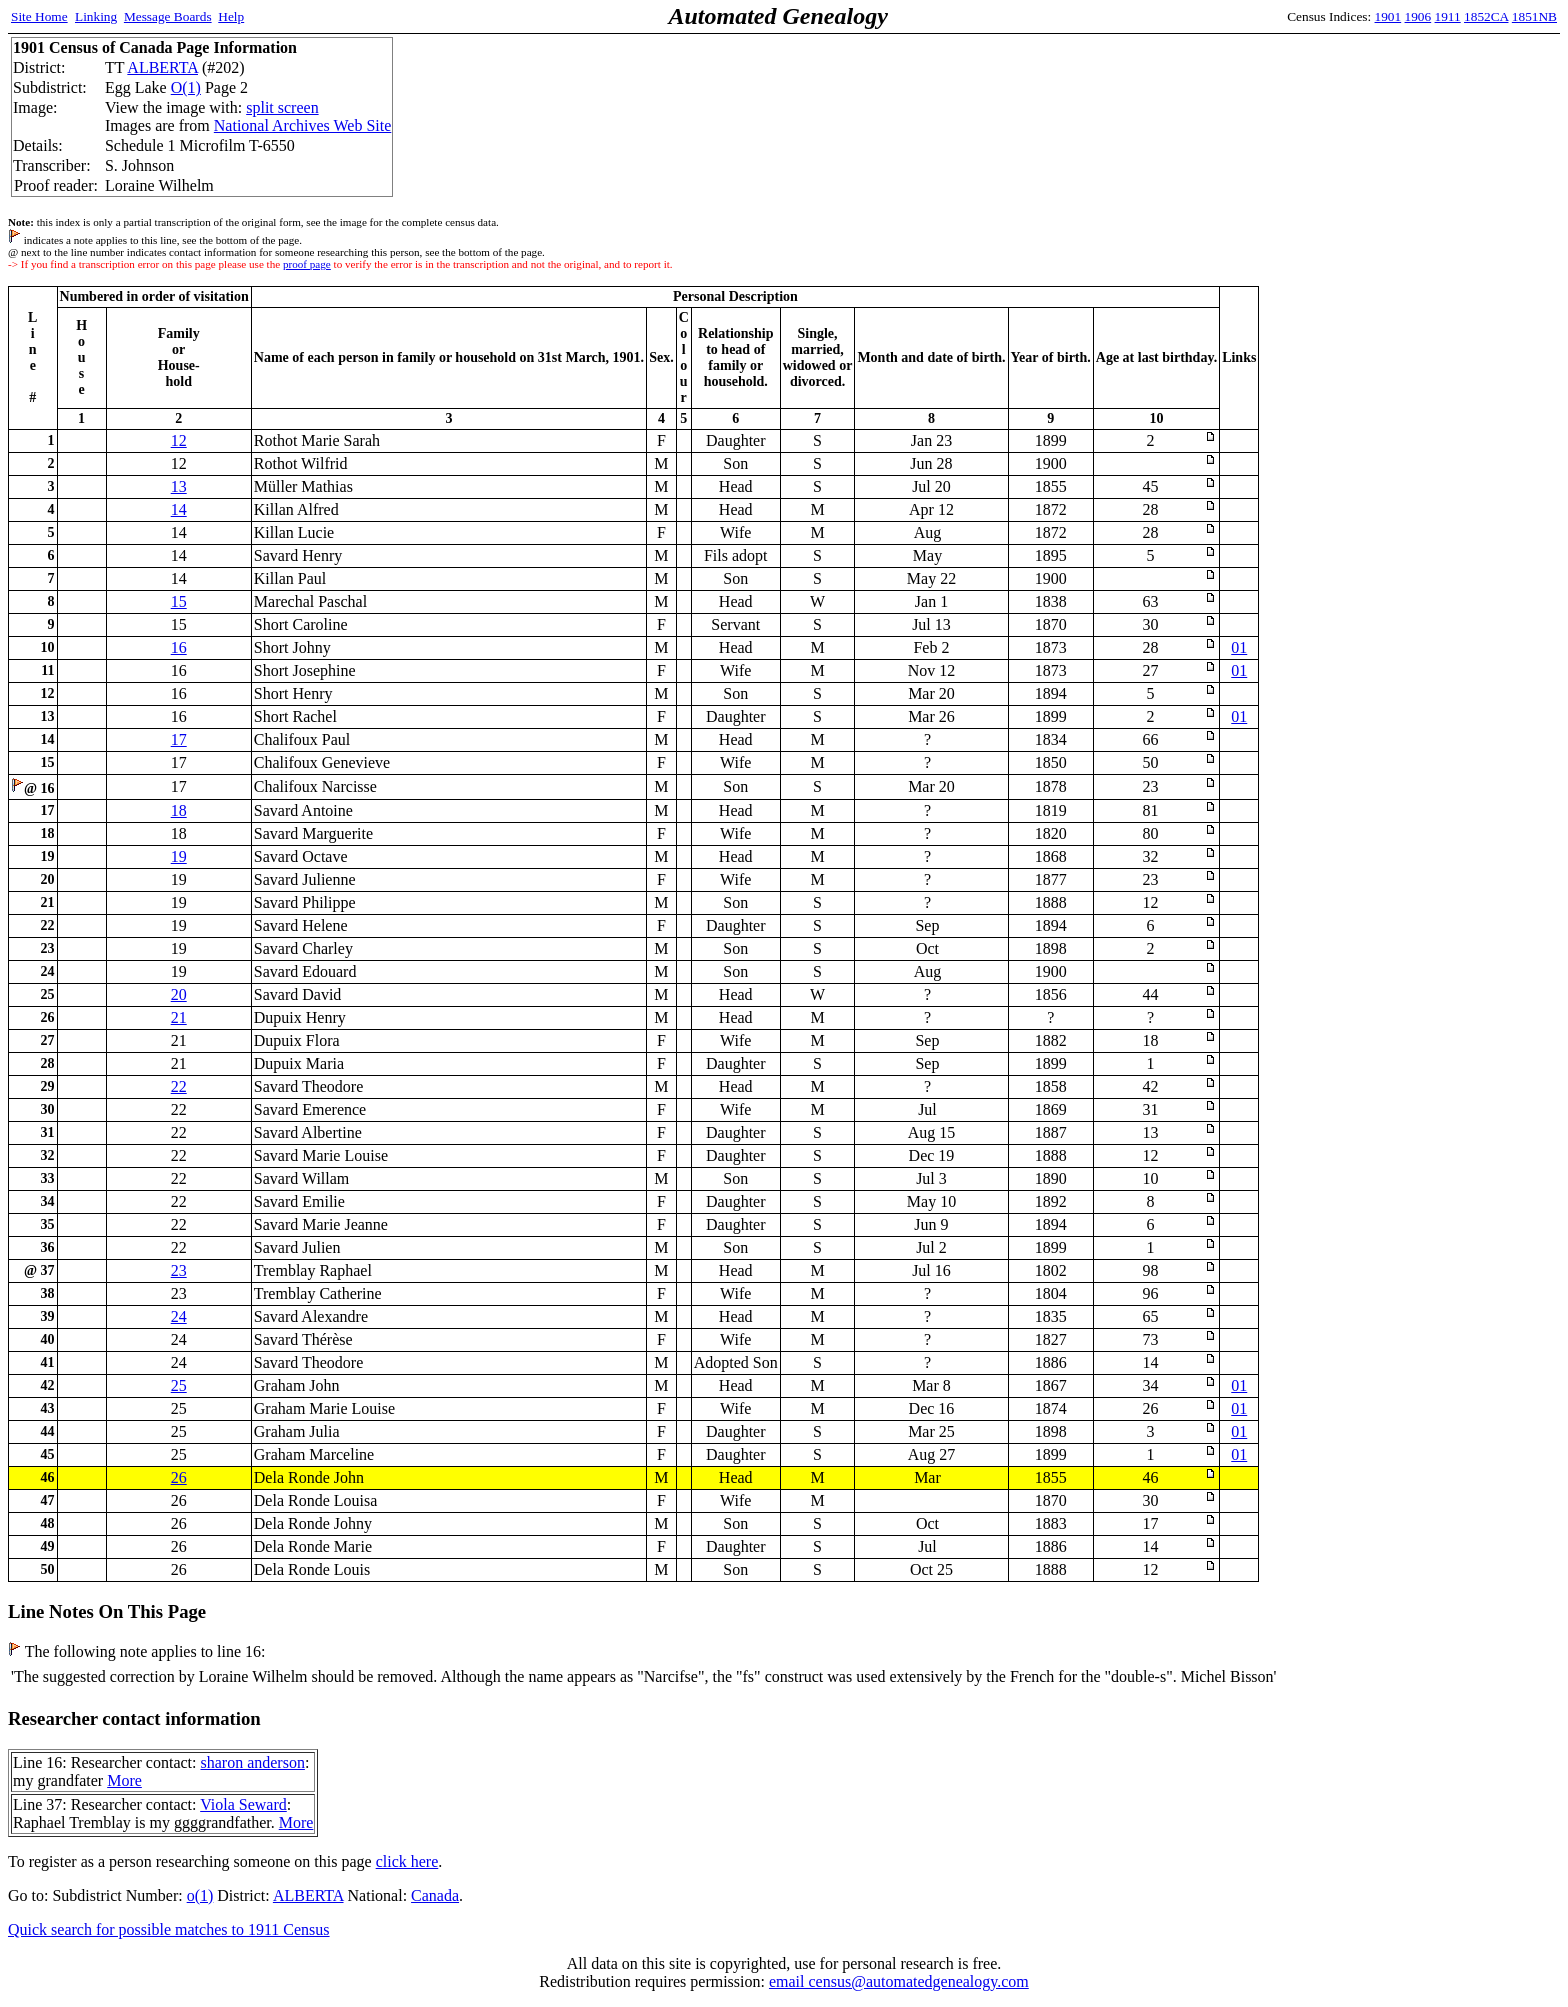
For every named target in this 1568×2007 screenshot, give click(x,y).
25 (179, 1385)
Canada (435, 1895)
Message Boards (168, 16)
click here (407, 1861)
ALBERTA (162, 67)
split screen (282, 107)
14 (179, 509)
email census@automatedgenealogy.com (899, 1981)
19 (179, 856)
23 (179, 1270)
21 (179, 1017)
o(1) (200, 1895)
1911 (1448, 16)
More (124, 1780)
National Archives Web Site (303, 125)
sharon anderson (252, 1762)
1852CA (1486, 16)
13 (179, 486)
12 (179, 440)
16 (179, 647)
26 (179, 1477)
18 (179, 810)
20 (179, 994)
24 (179, 1316)
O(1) (186, 87)
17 (179, 739)
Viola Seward (243, 1804)
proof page (307, 264)
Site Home (39, 16)
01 (1239, 647)
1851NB (1534, 16)
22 (179, 1086)
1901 (1388, 16)
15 (179, 601)
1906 (1418, 16)
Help (231, 16)
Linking (96, 16)
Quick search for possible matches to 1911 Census (169, 1929)
